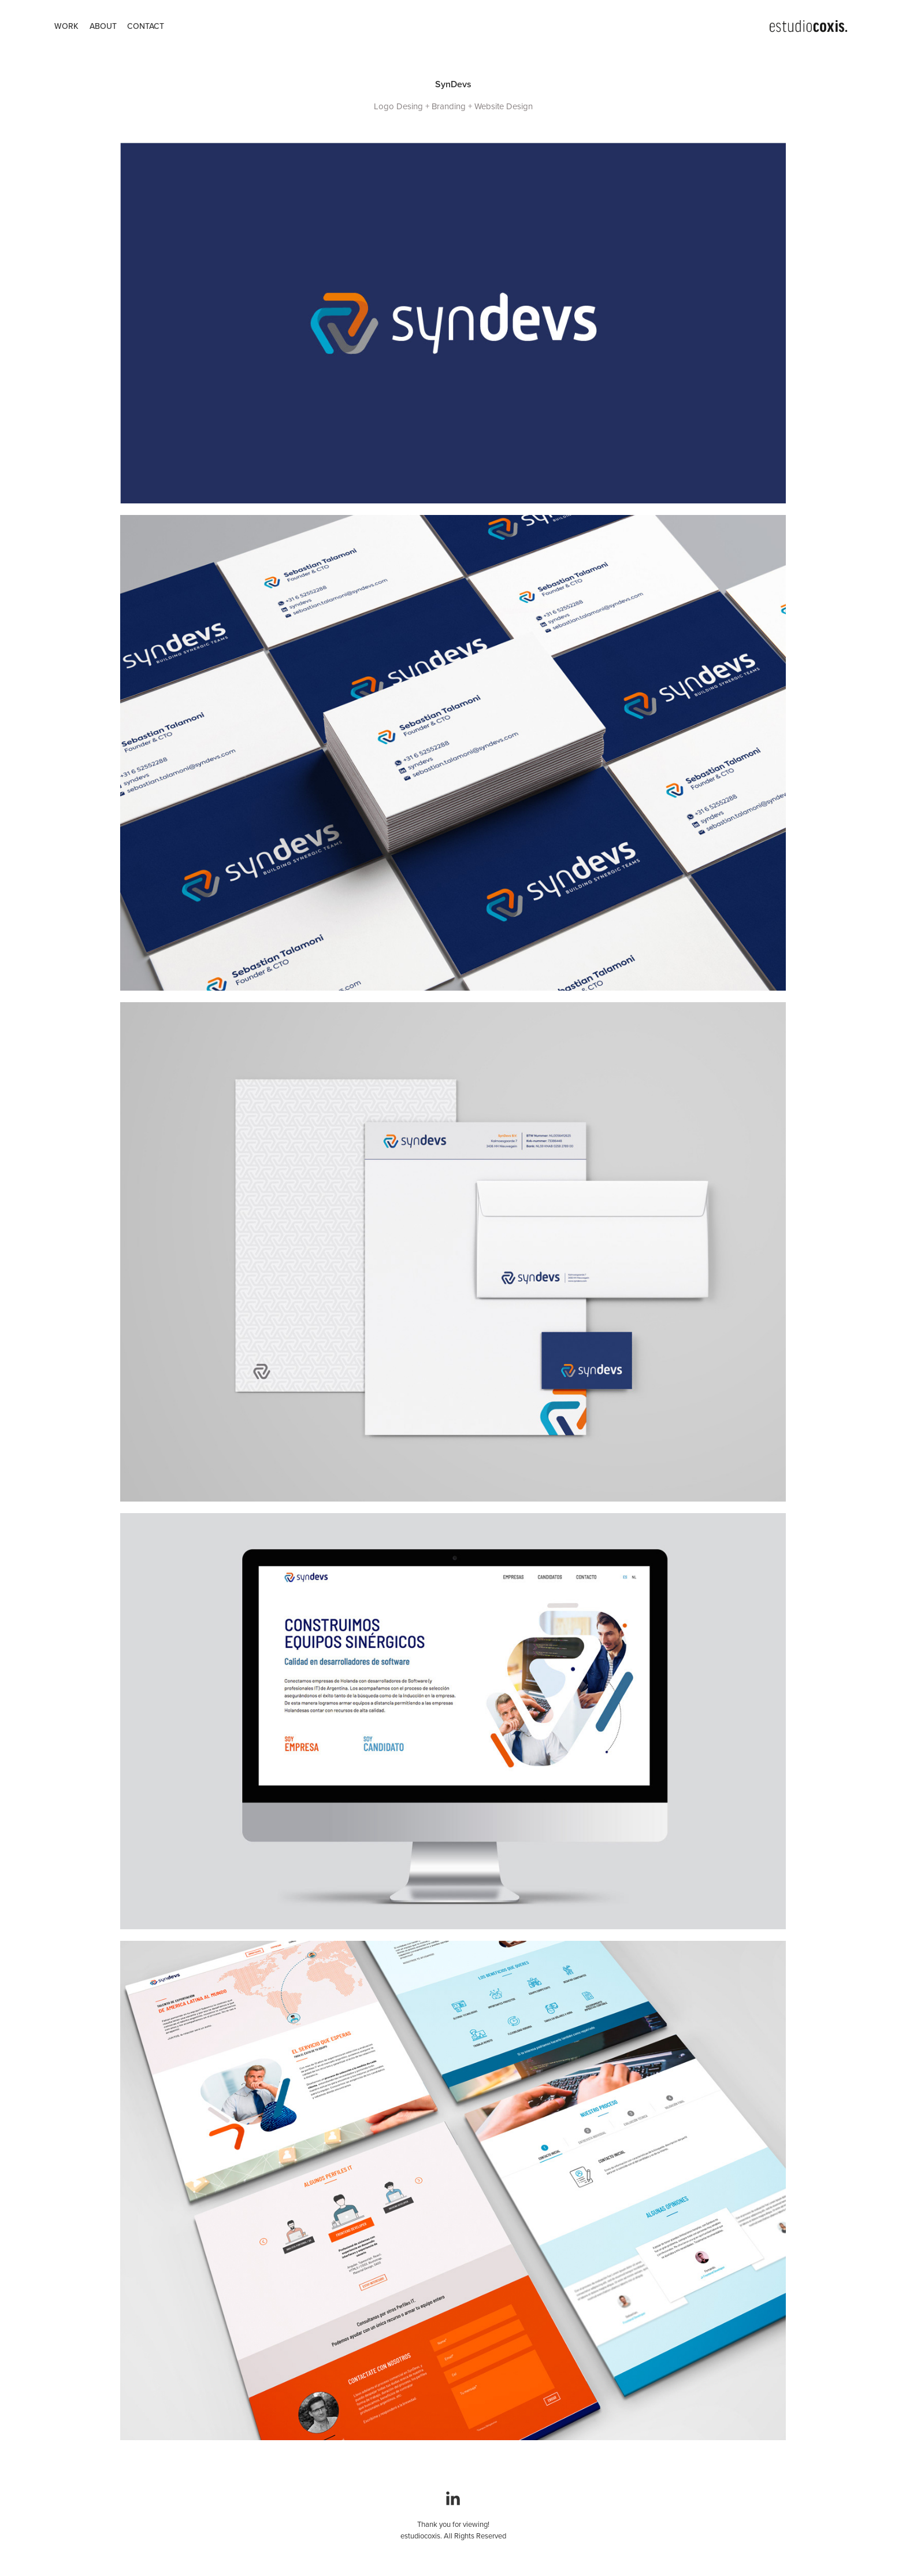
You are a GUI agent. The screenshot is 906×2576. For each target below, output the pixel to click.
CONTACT (145, 26)
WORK (66, 26)
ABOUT (103, 26)
